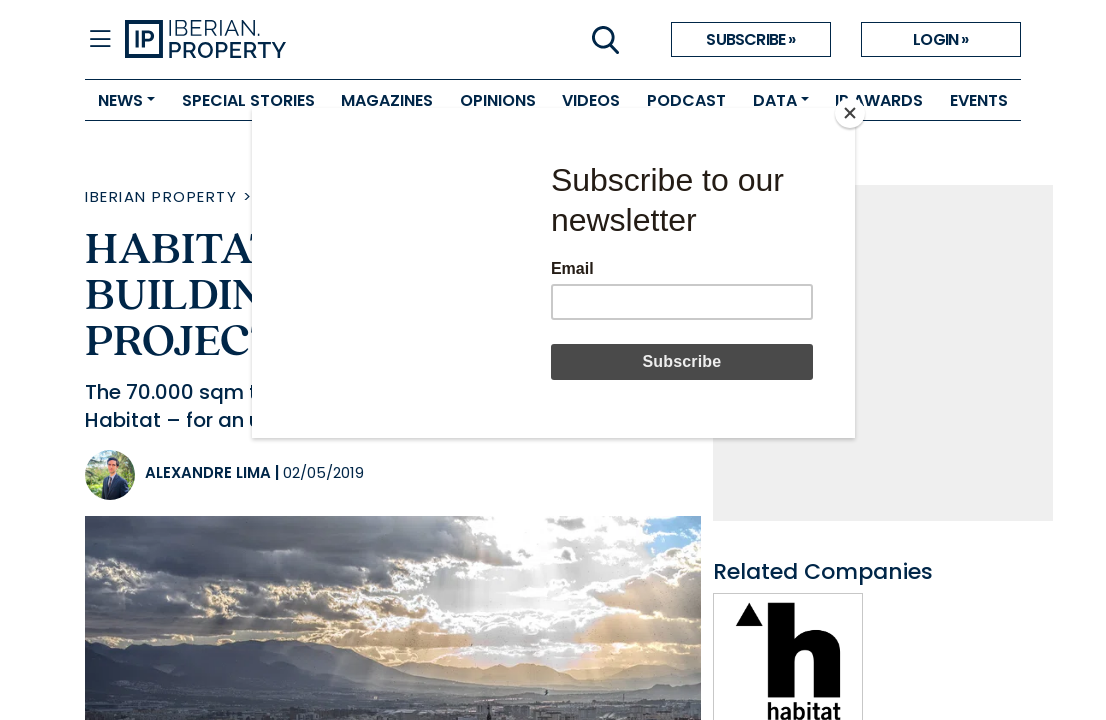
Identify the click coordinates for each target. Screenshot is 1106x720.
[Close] (850, 113)
